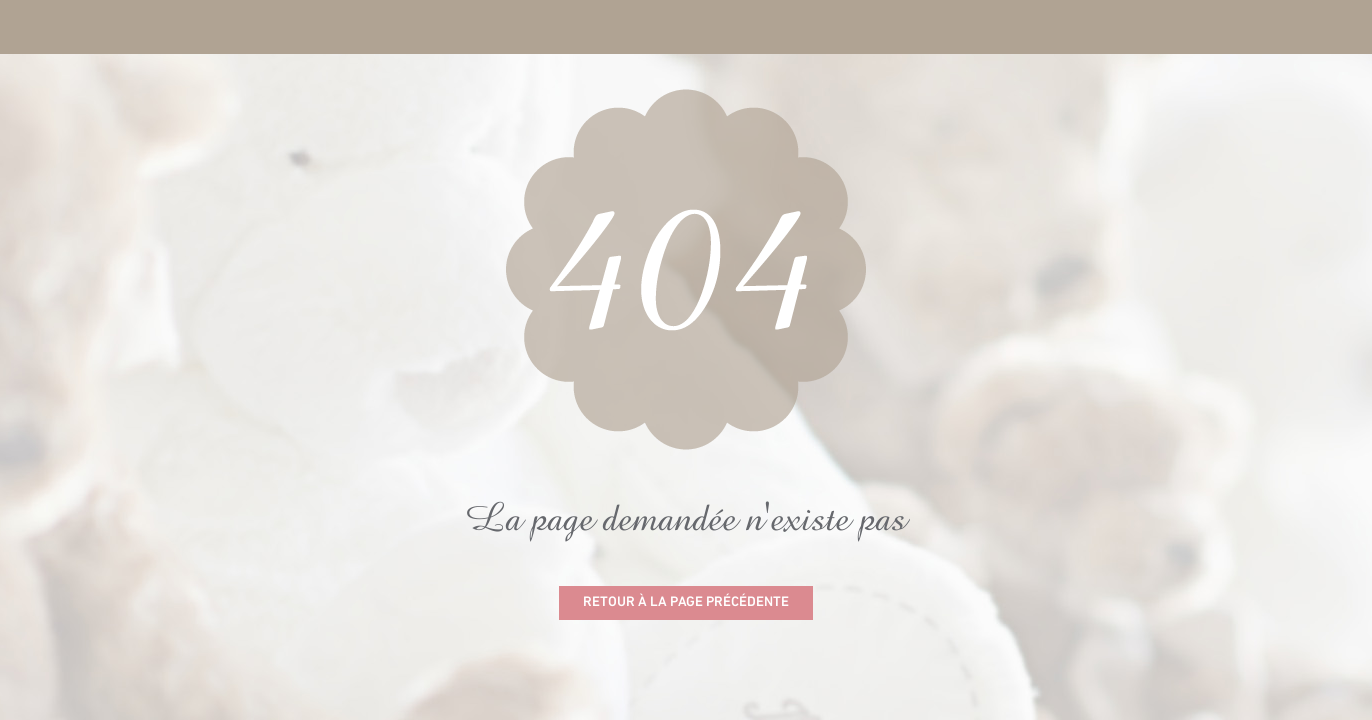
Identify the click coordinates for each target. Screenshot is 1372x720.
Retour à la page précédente (686, 602)
